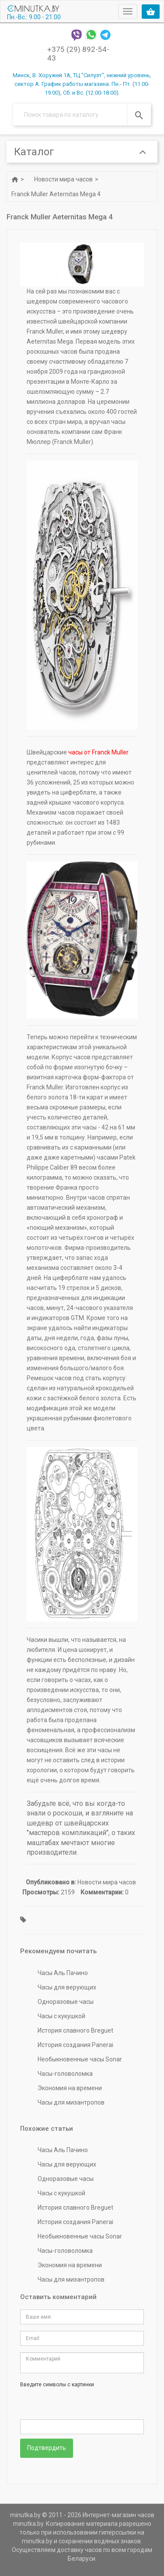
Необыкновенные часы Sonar (80, 2059)
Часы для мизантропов (71, 2102)
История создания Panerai (75, 2044)
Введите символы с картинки (57, 2385)
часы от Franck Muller (98, 752)
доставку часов (79, 2549)
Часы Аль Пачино (63, 1972)
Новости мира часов (63, 179)
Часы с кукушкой (61, 2016)
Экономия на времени (70, 2088)
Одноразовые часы (66, 2001)
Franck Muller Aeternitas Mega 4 (56, 194)
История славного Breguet (75, 2030)
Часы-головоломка (65, 2073)
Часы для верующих (67, 1987)
